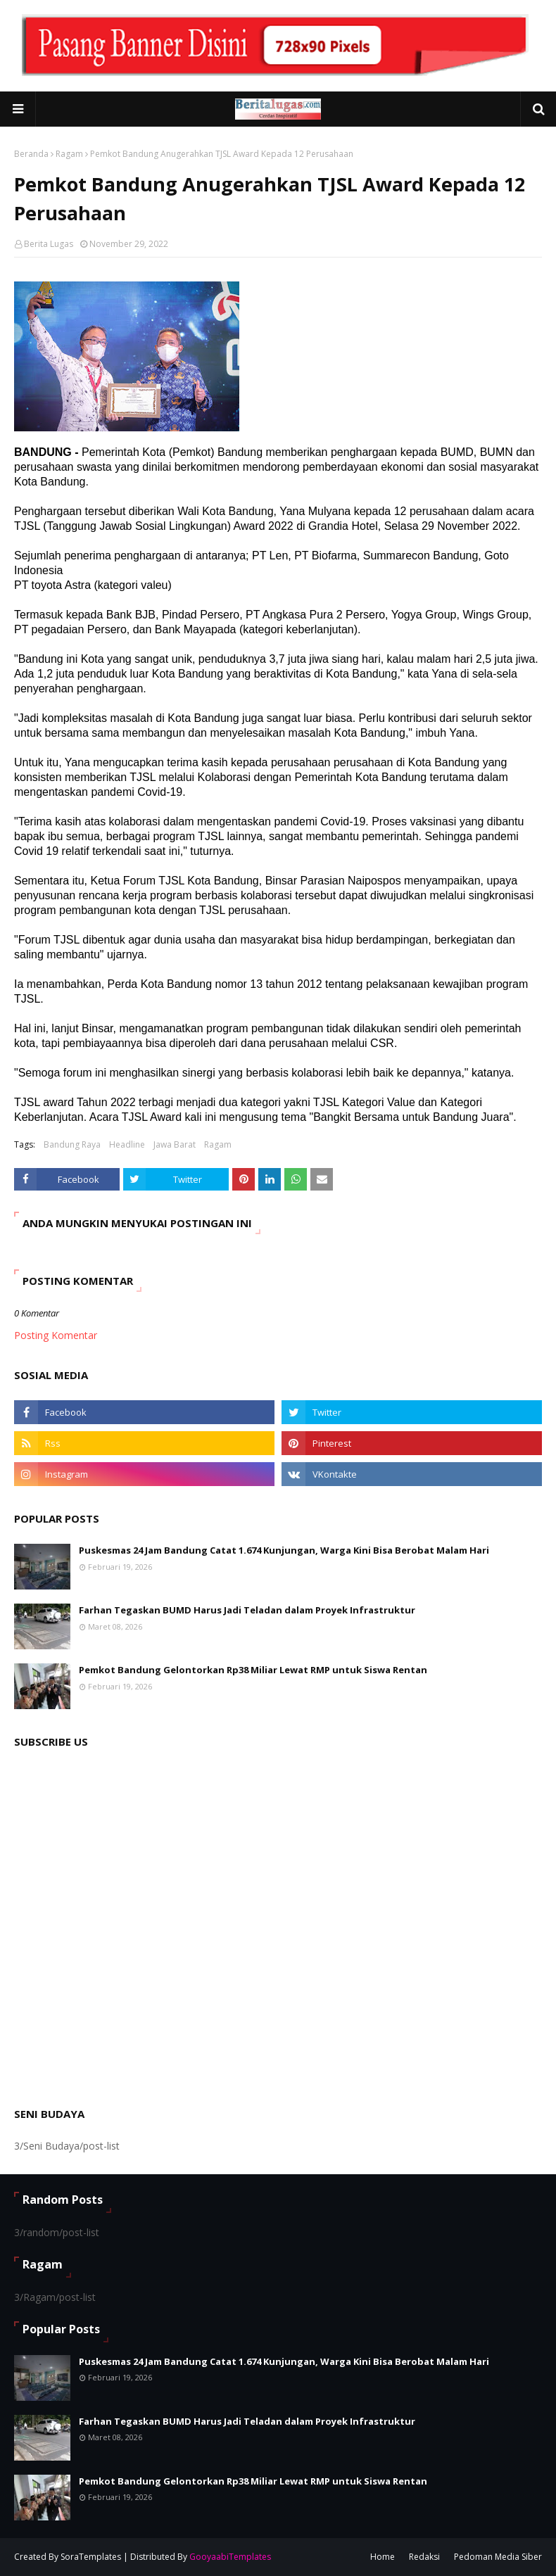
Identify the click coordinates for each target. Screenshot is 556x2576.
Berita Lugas (48, 244)
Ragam (69, 154)
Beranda (31, 154)
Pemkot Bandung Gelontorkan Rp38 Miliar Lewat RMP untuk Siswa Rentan (253, 1669)
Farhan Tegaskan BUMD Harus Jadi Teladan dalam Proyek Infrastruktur (247, 1610)
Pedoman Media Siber (498, 2557)
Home (382, 2557)
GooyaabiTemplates (230, 2557)
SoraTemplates (91, 2557)
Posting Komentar (55, 1335)
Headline (127, 1144)
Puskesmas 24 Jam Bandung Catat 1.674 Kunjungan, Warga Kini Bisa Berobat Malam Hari (284, 1550)
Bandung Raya (72, 1144)
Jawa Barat (174, 1144)
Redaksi (424, 2557)
